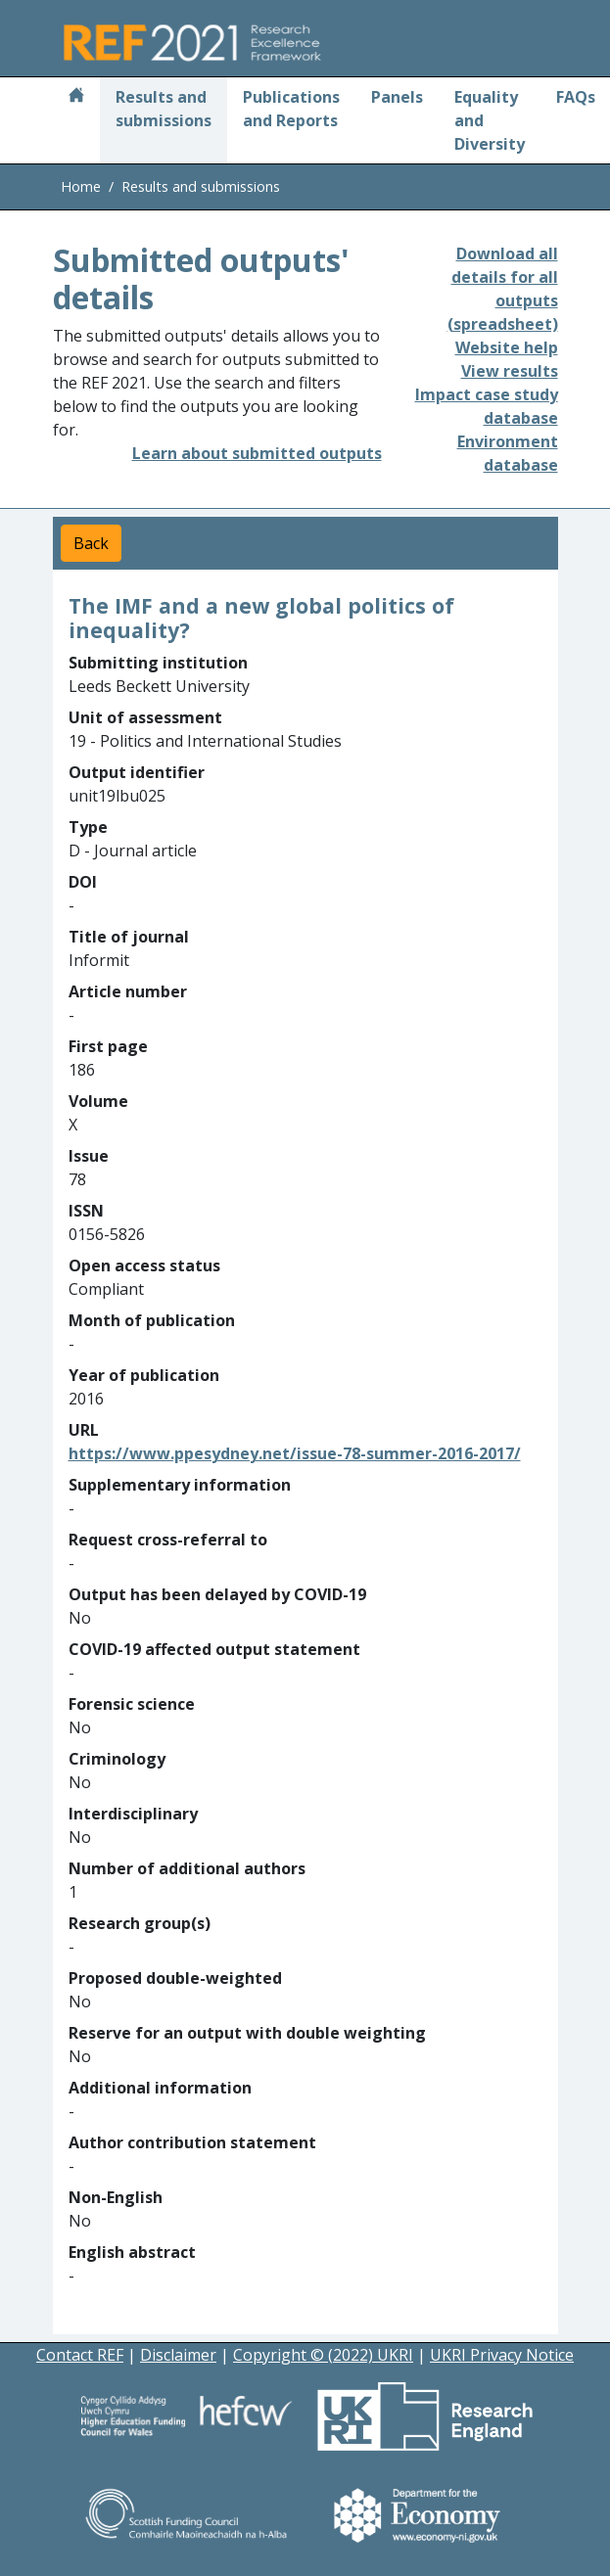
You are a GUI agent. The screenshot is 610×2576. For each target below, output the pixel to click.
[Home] (76, 96)
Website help (506, 347)
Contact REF (79, 2355)
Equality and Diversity (489, 120)
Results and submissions (163, 108)
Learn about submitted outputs (257, 453)
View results (509, 371)
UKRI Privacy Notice (502, 2355)
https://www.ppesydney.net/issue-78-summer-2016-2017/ (295, 1453)
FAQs (575, 97)
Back (91, 543)
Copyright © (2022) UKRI (323, 2355)
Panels (397, 97)
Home (81, 186)
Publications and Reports (291, 108)
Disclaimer (178, 2355)
